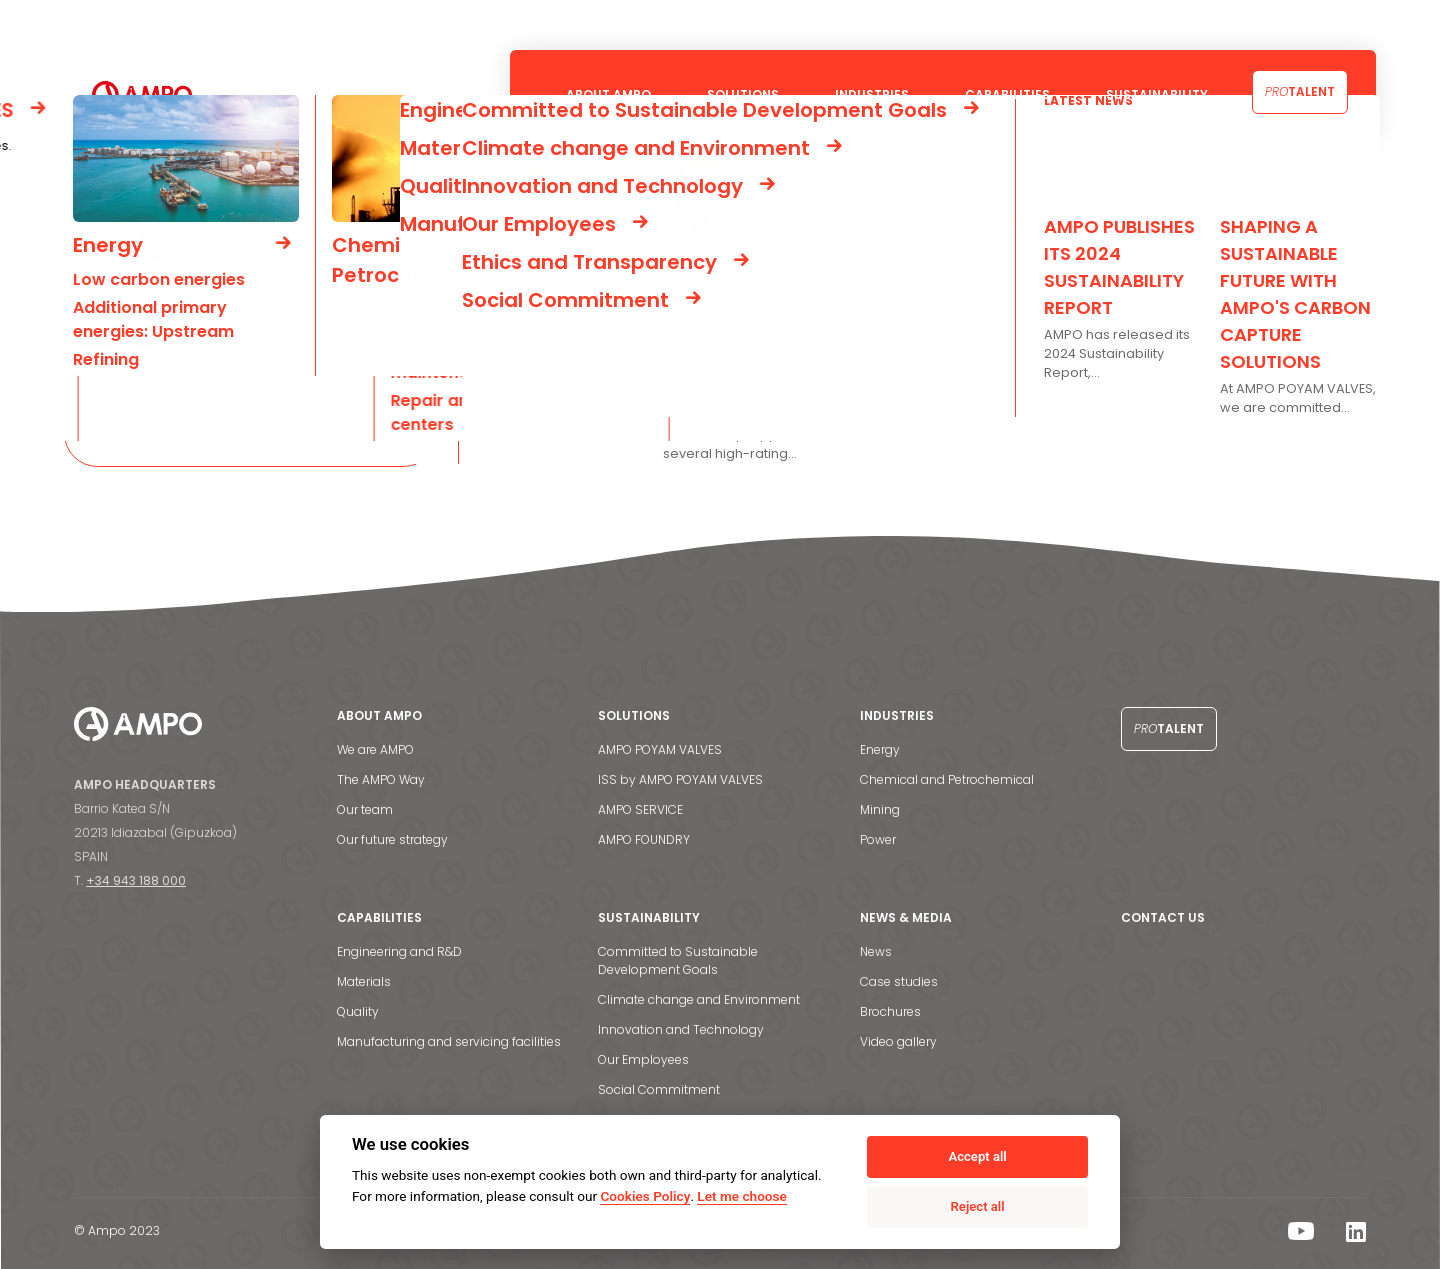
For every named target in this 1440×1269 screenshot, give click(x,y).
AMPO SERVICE (640, 809)
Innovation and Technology (681, 1029)
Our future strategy (392, 839)
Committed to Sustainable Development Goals (678, 960)
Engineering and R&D (399, 951)
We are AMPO (375, 749)
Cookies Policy (645, 1196)
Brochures (890, 1011)
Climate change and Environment (699, 999)
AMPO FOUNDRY (644, 839)
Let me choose (741, 1196)
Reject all (978, 1206)
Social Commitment (659, 1089)
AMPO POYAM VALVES (660, 749)
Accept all (977, 1156)
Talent (1300, 91)
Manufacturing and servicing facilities (449, 1041)
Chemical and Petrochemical (947, 779)
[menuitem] (1354, 25)
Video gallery (898, 1041)
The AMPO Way (381, 779)
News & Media (1188, 24)
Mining (880, 809)
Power (878, 839)
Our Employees (643, 1059)
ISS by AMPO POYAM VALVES (680, 779)
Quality (358, 1011)
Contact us (1289, 24)
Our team (365, 809)
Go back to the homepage (206, 432)
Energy (880, 749)
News (876, 951)
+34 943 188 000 (136, 880)
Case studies (899, 981)
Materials (364, 981)
